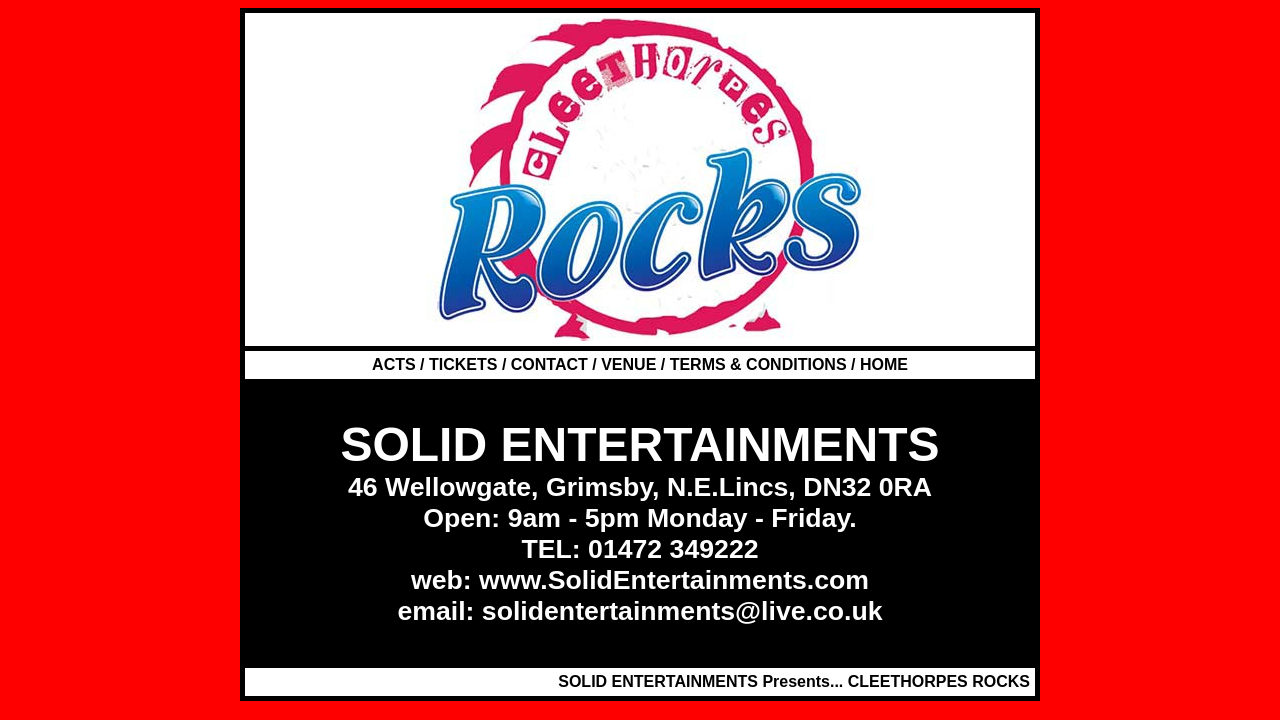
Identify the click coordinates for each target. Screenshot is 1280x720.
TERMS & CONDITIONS (758, 364)
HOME (884, 364)
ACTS (396, 364)
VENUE (628, 364)
